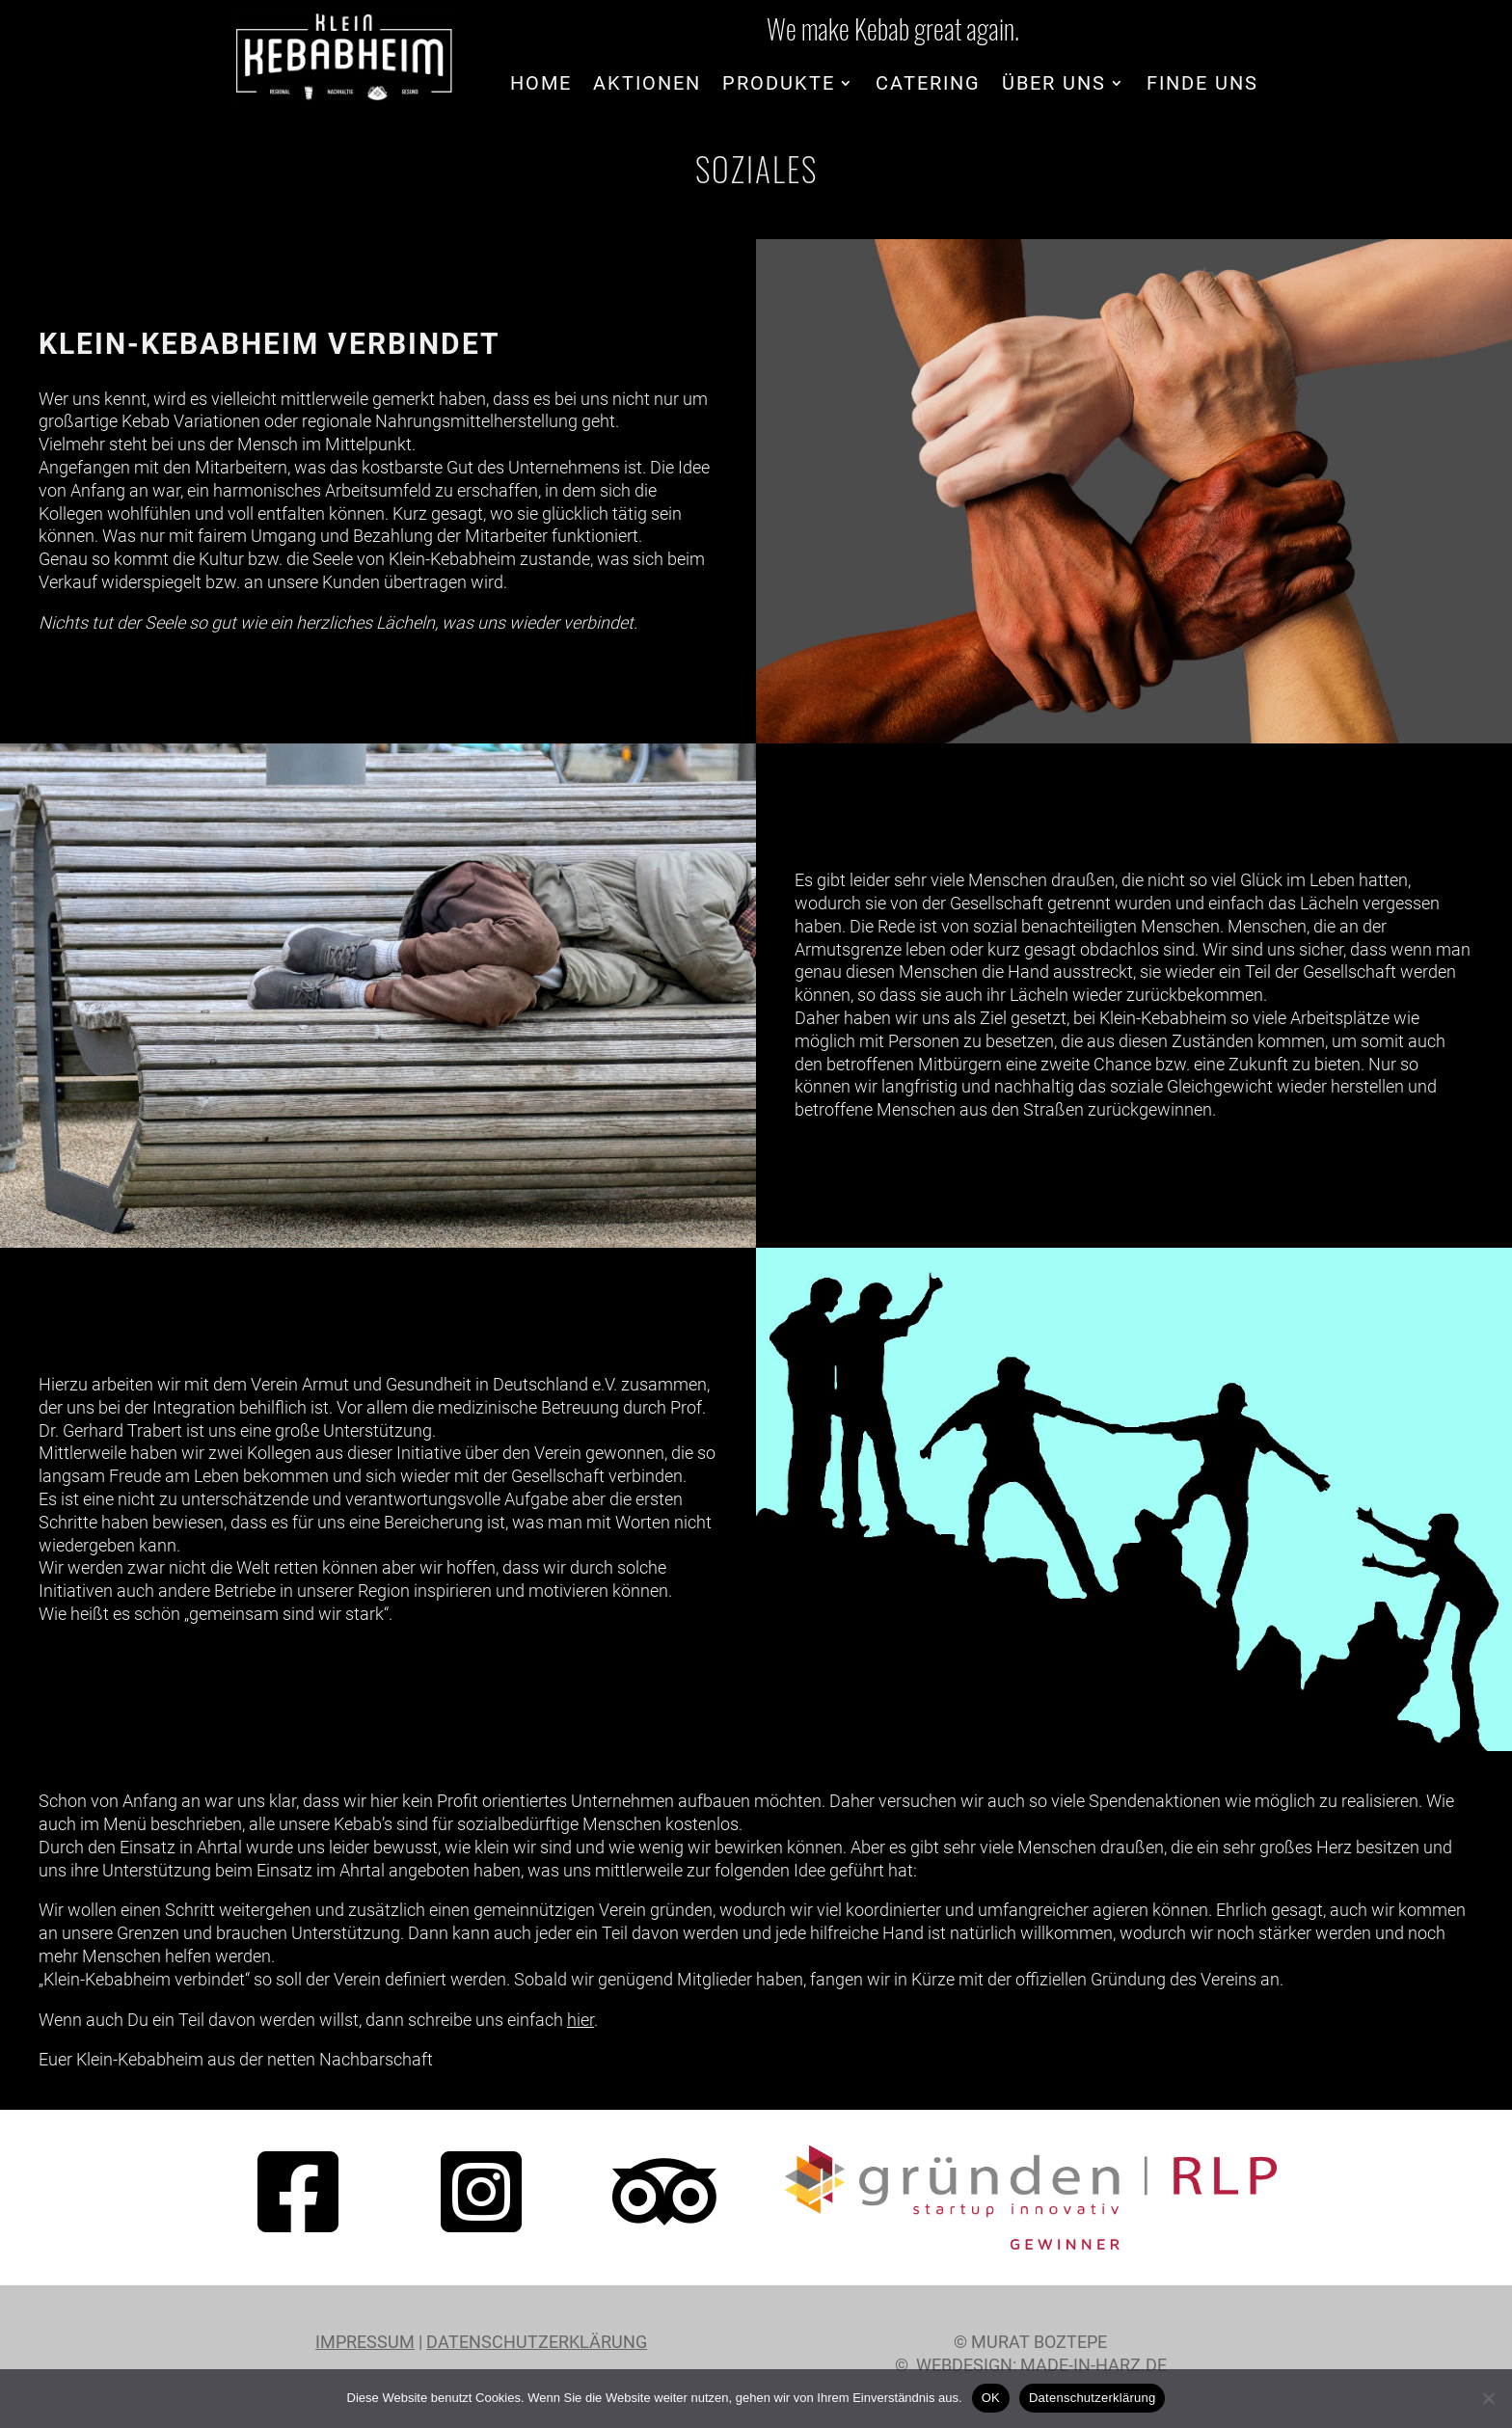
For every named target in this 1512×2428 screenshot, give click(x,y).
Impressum (365, 2342)
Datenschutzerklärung (536, 2342)
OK (991, 2397)
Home (541, 85)
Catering (928, 85)
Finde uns (1202, 85)
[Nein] (1488, 2398)
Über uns (1054, 85)
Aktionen (647, 85)
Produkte (778, 85)
